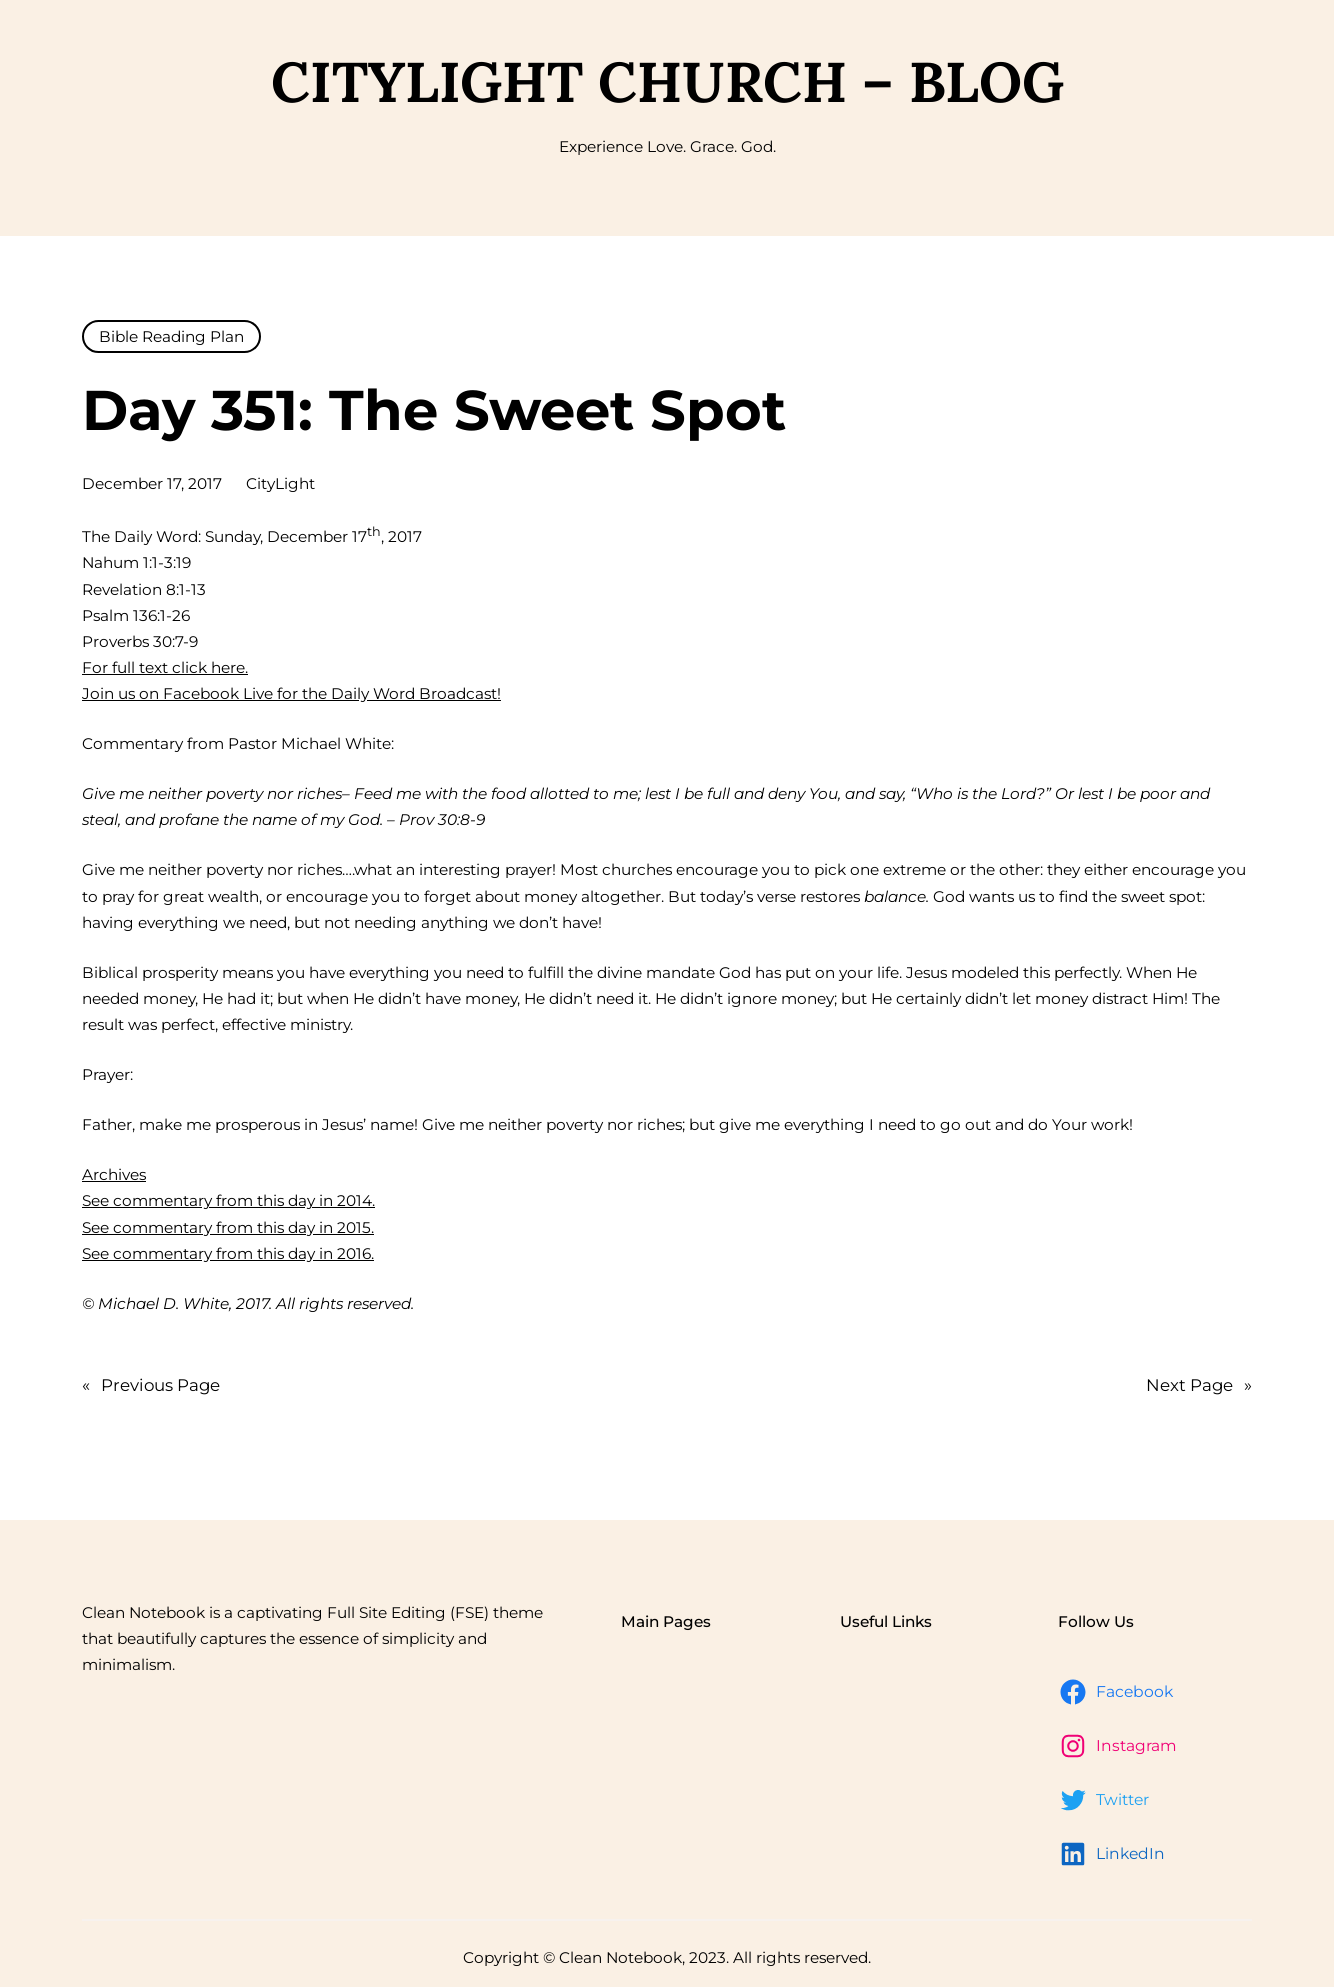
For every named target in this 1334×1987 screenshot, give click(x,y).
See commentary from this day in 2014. (228, 1200)
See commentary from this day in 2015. (228, 1227)
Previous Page (151, 1385)
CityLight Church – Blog (667, 81)
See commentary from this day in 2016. (228, 1253)
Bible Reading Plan (171, 336)
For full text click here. (165, 667)
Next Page (1199, 1385)
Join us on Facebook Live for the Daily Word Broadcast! (291, 693)
